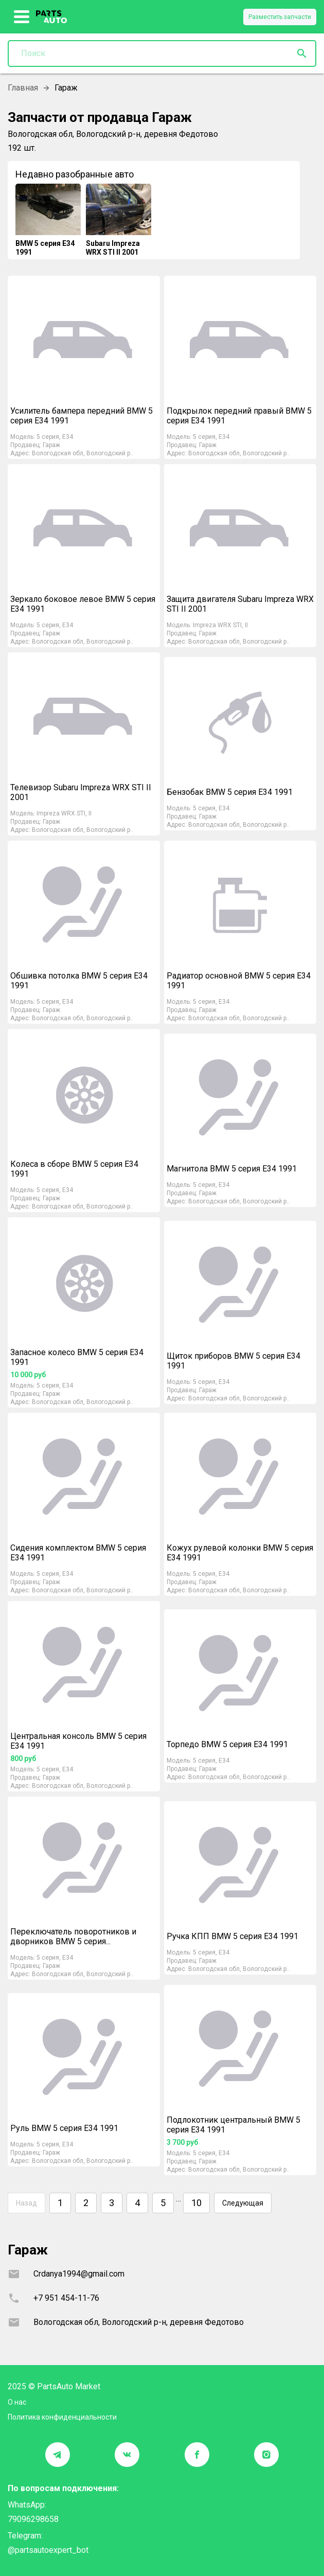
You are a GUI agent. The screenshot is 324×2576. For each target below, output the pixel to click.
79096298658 (33, 2519)
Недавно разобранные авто (74, 174)
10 (196, 2203)
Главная (23, 88)
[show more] (22, 17)
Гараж (51, 445)
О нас (17, 2402)
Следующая (242, 2203)
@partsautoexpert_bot (48, 2550)
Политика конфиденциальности (62, 2417)
